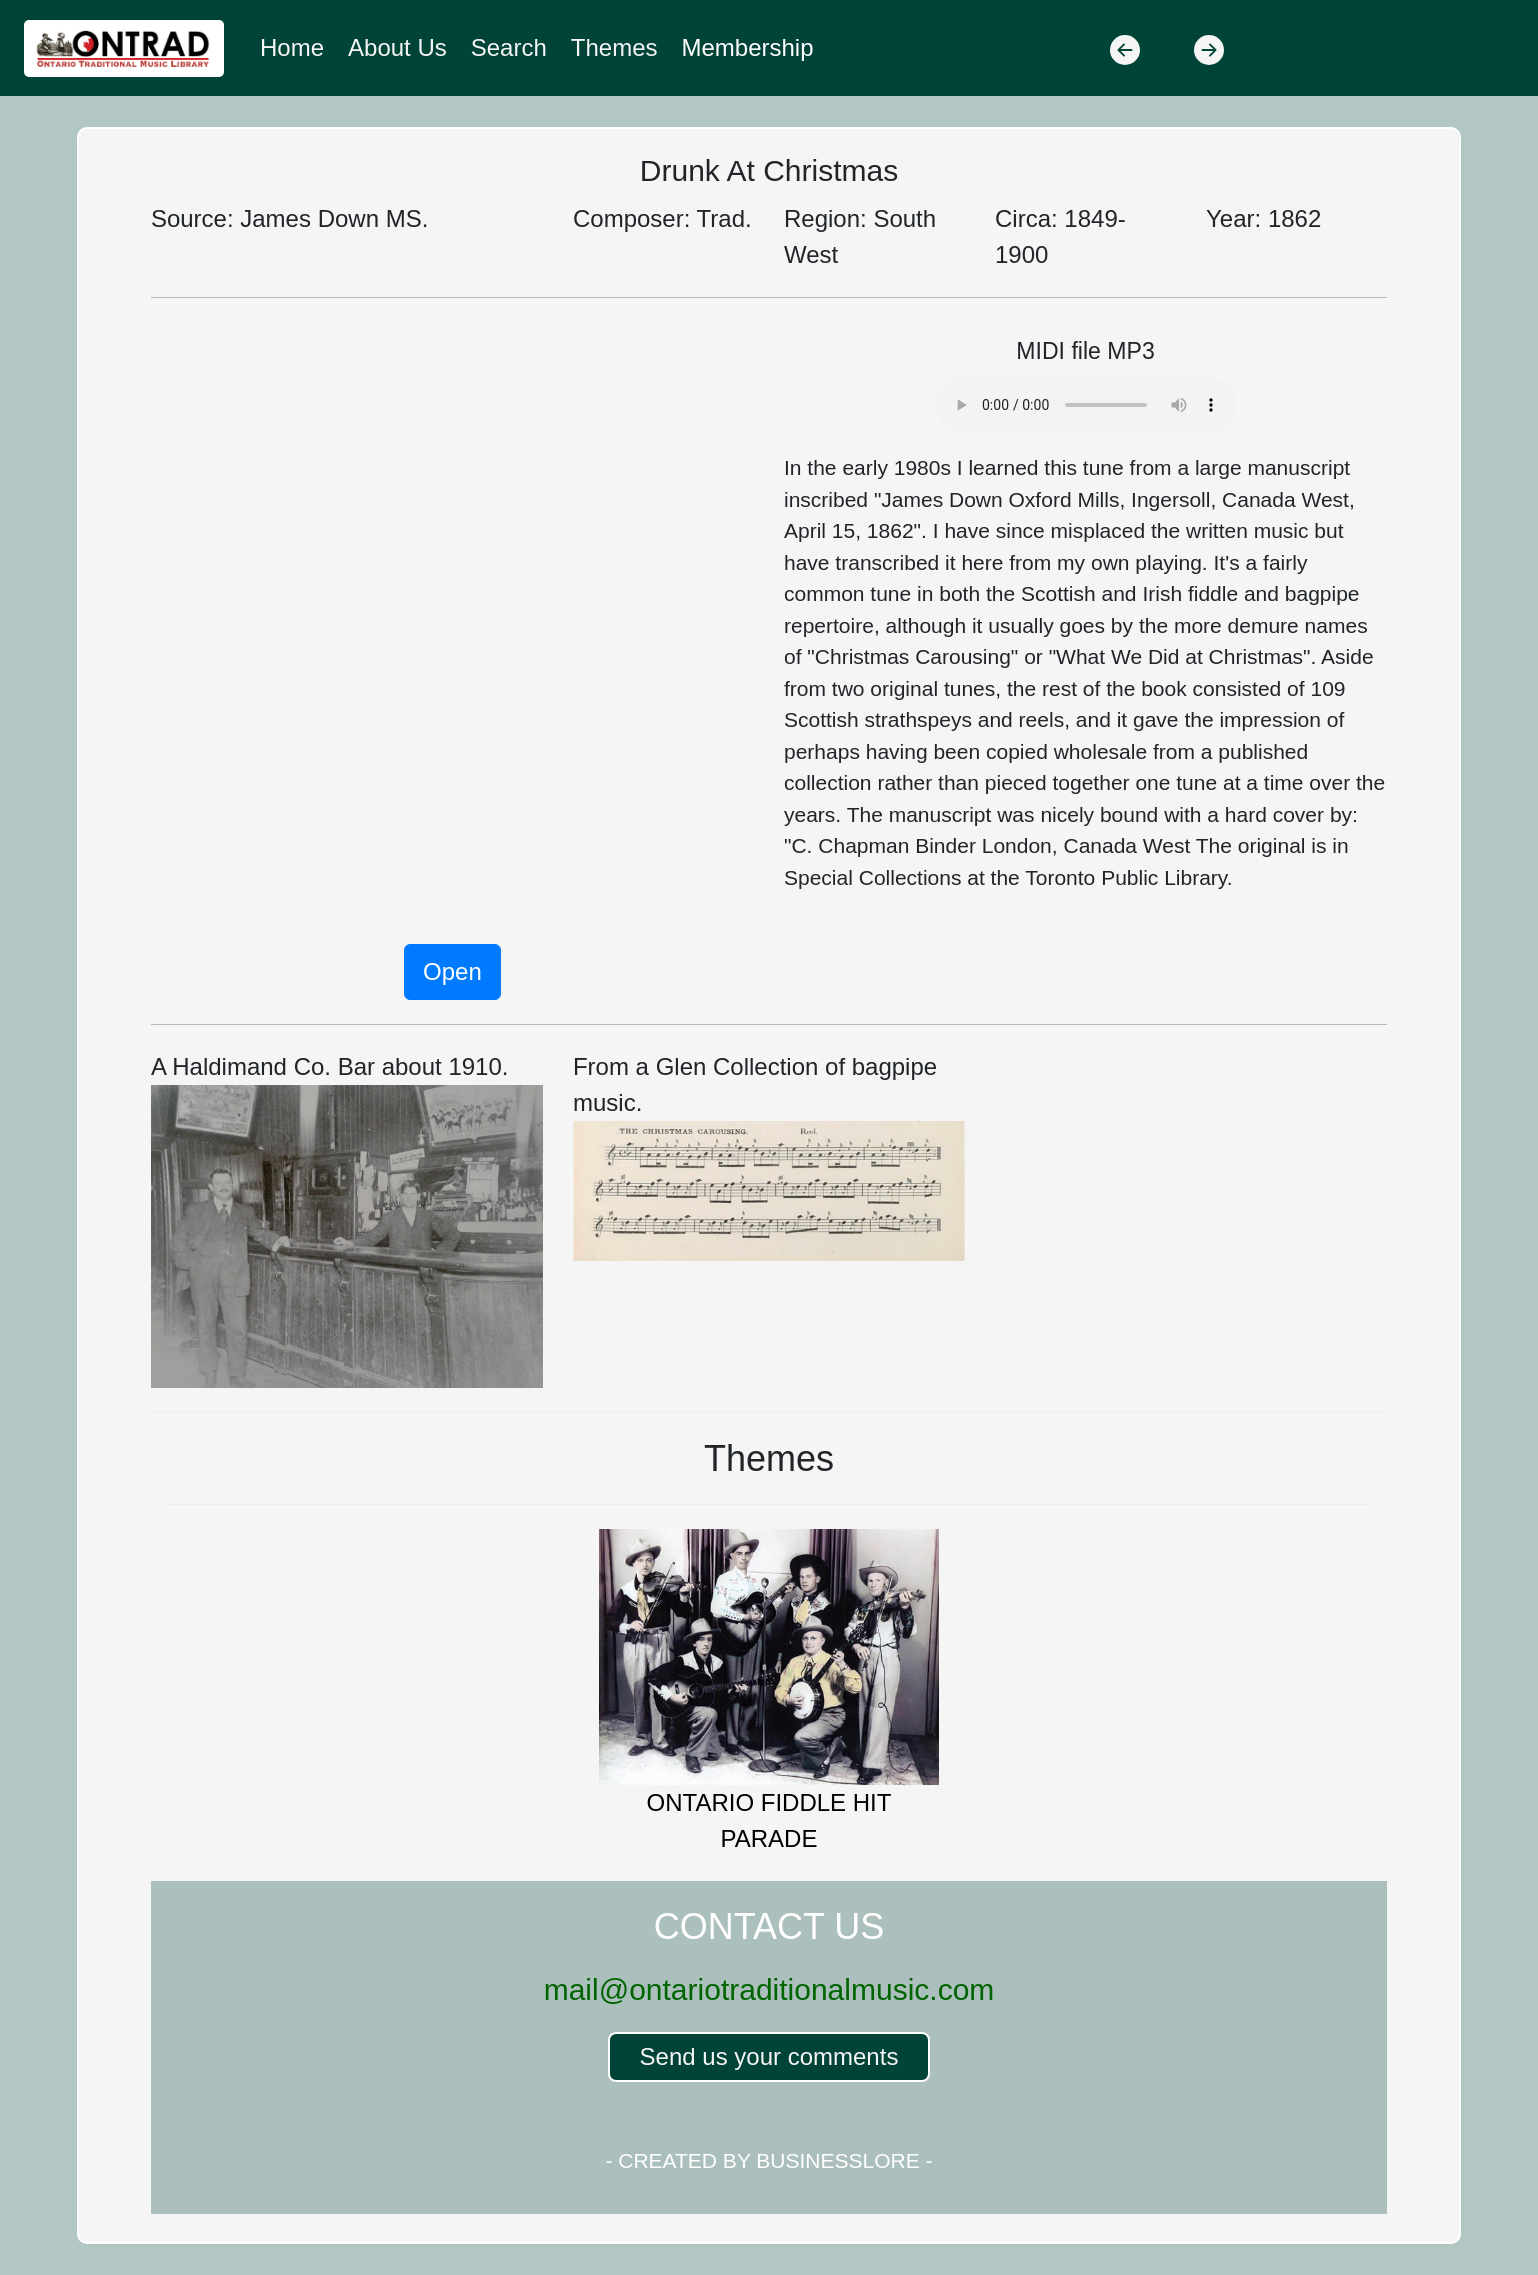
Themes (614, 47)
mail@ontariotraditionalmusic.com (769, 1989)
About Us (397, 47)
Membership (748, 47)
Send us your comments (769, 2056)
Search (509, 47)
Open (452, 971)
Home (292, 47)
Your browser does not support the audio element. (1086, 405)
